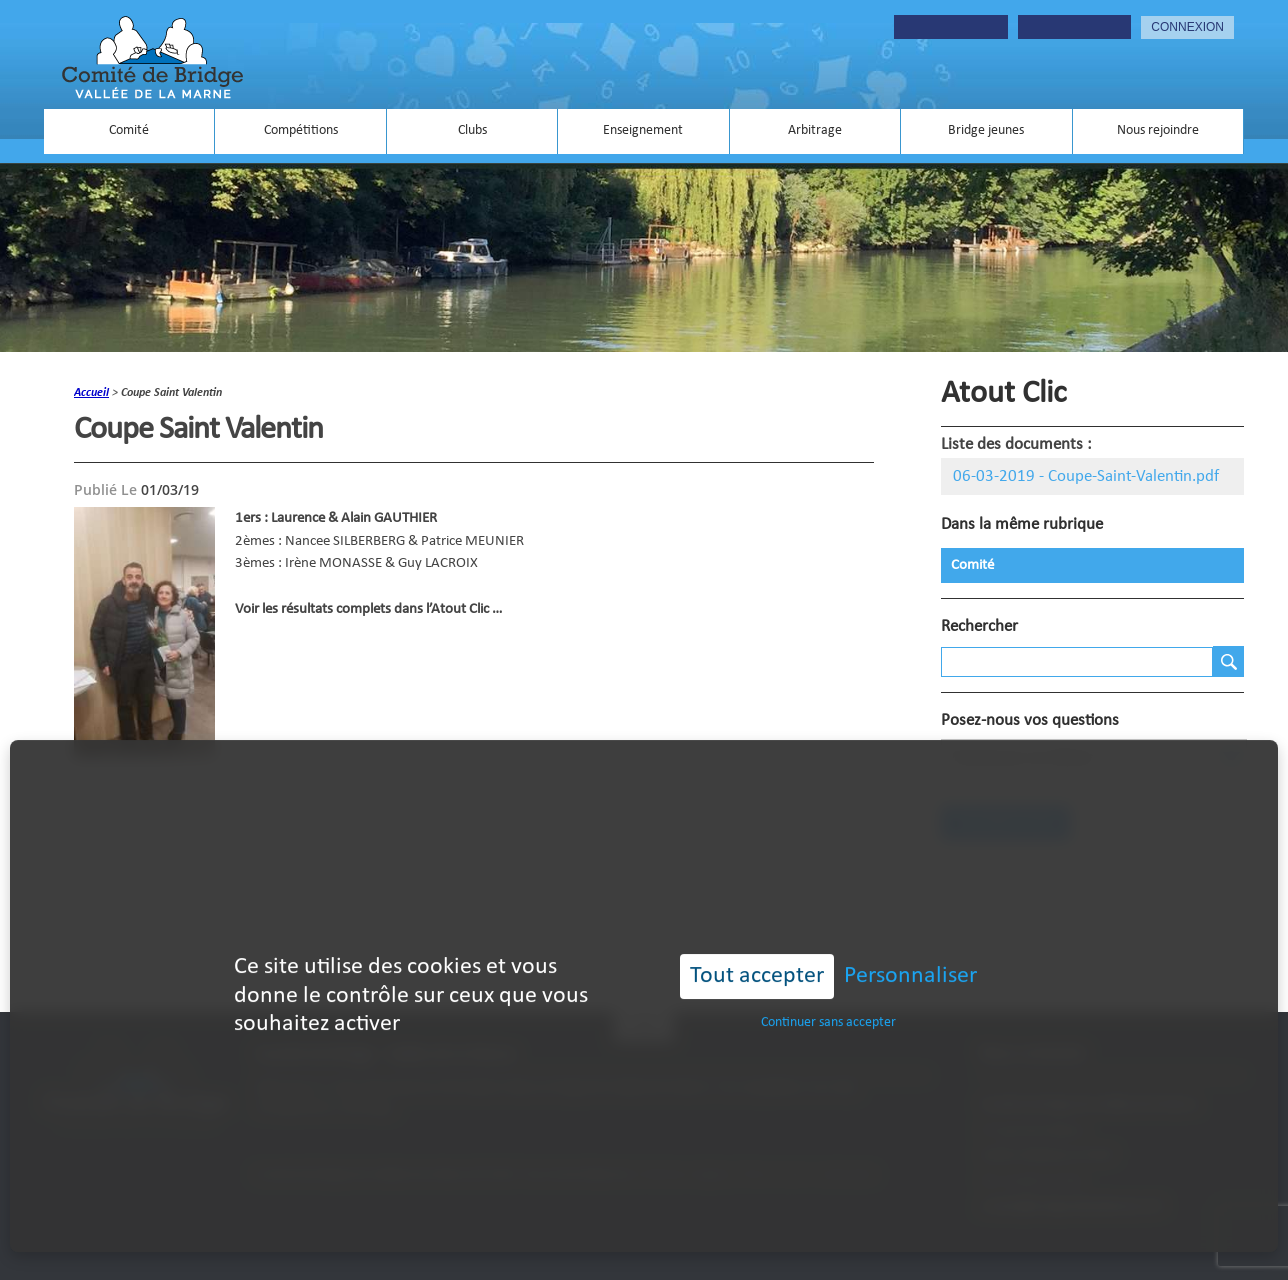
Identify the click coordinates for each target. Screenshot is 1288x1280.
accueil (91, 393)
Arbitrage (815, 130)
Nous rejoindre (1158, 130)
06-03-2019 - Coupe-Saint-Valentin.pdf (1086, 476)
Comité (129, 130)
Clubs (472, 130)
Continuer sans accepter (828, 1000)
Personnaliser (910, 954)
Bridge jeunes (986, 130)
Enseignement (643, 130)
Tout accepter (757, 954)
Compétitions (301, 130)
